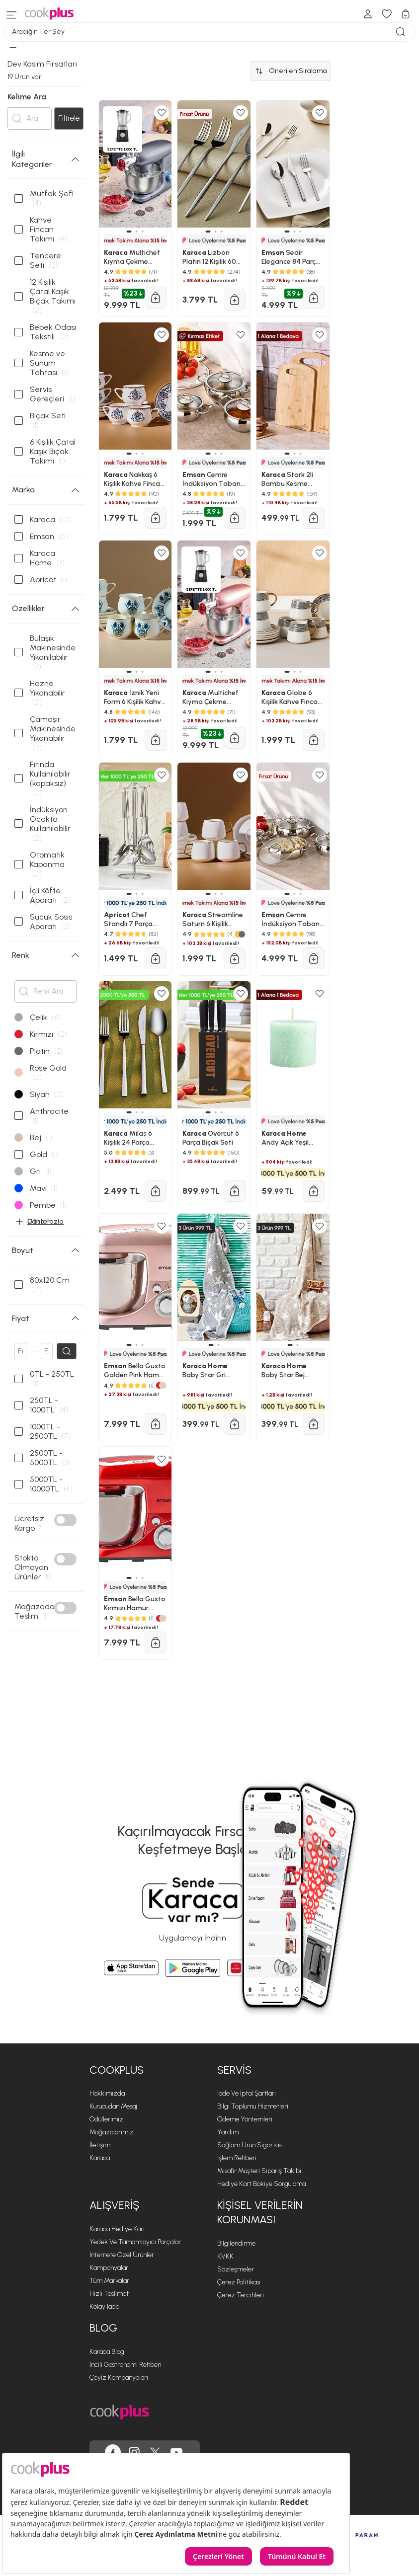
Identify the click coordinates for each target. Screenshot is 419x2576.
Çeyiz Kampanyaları (118, 2377)
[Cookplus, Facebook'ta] (113, 2452)
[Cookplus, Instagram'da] (134, 2452)
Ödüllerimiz (106, 2119)
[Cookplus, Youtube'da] (176, 2452)
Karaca (99, 2158)
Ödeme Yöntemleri (244, 2119)
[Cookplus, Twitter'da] (155, 2452)
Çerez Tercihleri (240, 2295)
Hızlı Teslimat (109, 2293)
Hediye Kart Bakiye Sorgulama (261, 2184)
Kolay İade (104, 2306)
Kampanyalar (108, 2268)
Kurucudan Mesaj (113, 2106)
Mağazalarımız (111, 2132)
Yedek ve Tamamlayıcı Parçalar (135, 2242)
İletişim (99, 2145)
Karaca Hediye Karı (117, 2229)
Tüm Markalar (109, 2280)
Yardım (228, 2132)
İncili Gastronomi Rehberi (125, 2364)
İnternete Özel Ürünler (121, 2255)
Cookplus (116, 2070)
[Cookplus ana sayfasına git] (119, 2412)
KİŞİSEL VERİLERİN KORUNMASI (260, 2212)
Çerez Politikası (238, 2282)
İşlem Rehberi (236, 2158)
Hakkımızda (107, 2093)
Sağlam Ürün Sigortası (250, 2145)
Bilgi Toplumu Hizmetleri (252, 2106)
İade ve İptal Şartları (246, 2093)
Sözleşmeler (235, 2269)
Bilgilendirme (236, 2243)
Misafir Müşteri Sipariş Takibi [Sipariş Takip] (259, 2171)
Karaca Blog (106, 2351)
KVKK (225, 2256)
